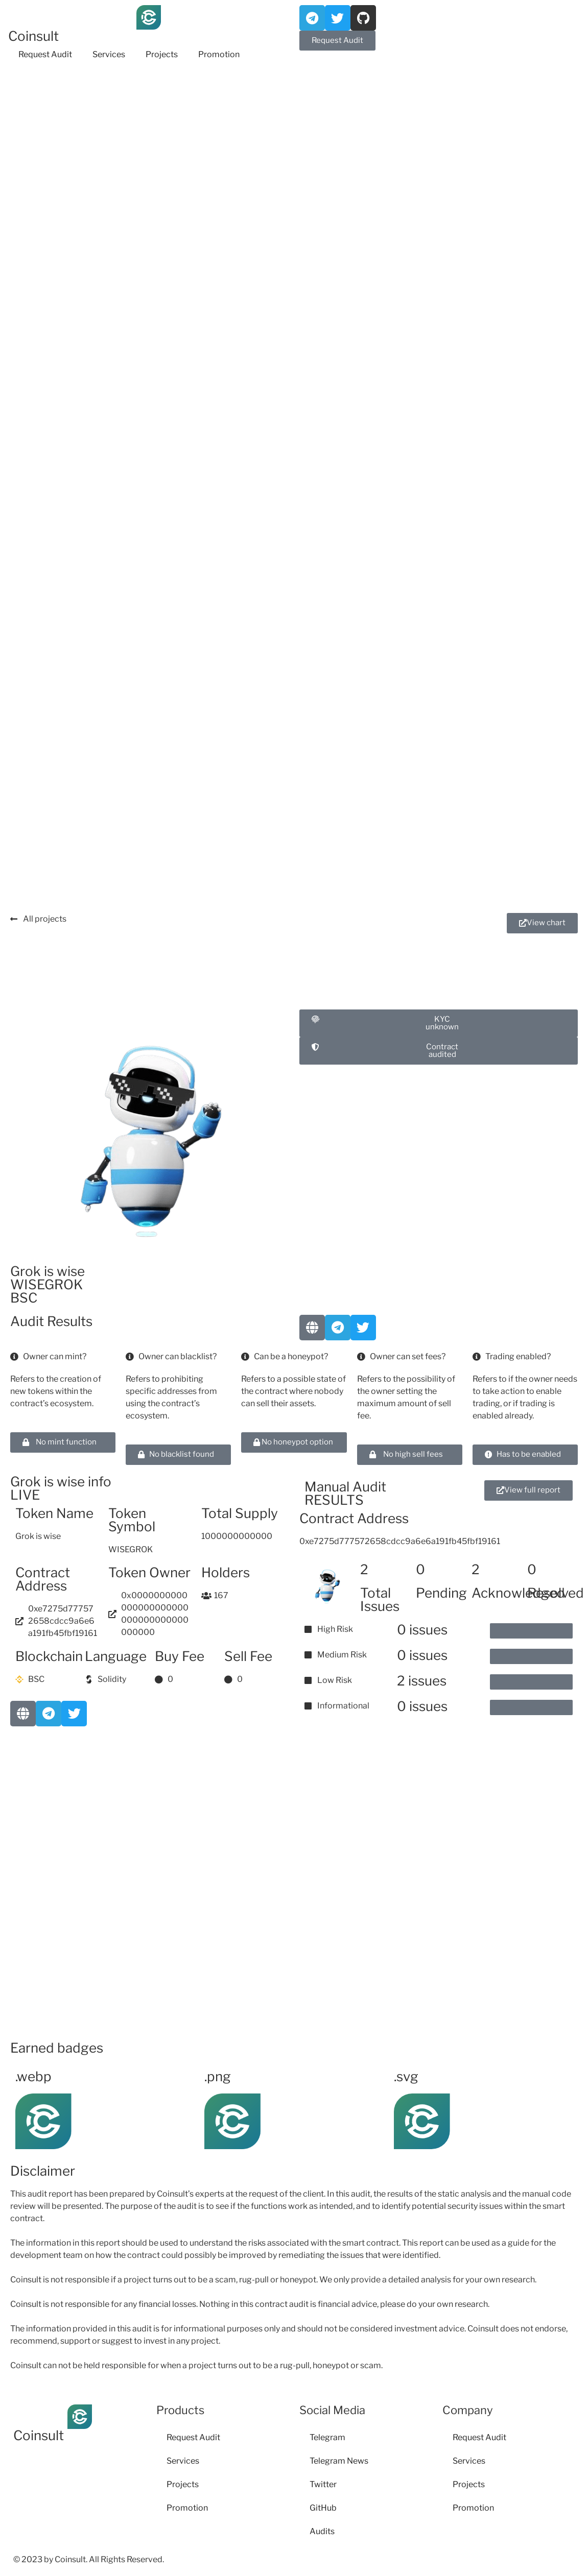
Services (108, 54)
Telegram (327, 2437)
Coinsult (33, 36)
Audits (322, 2531)
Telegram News (339, 2461)
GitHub (323, 2508)
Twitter (323, 2484)
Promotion (219, 54)
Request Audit (45, 54)
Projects (162, 54)
